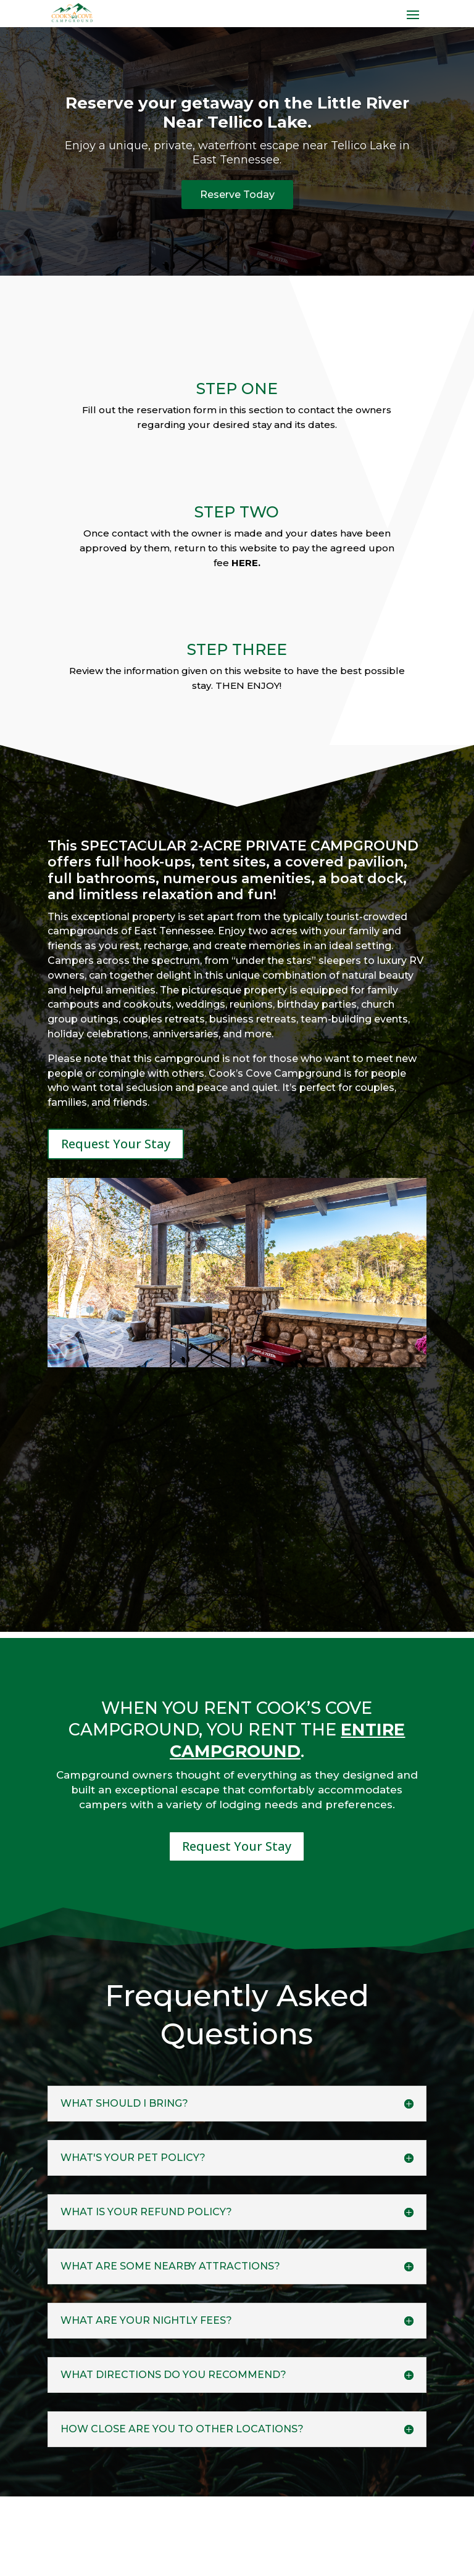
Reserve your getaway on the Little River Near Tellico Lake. (237, 112)
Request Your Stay (115, 1148)
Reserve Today (237, 196)
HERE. (245, 566)
